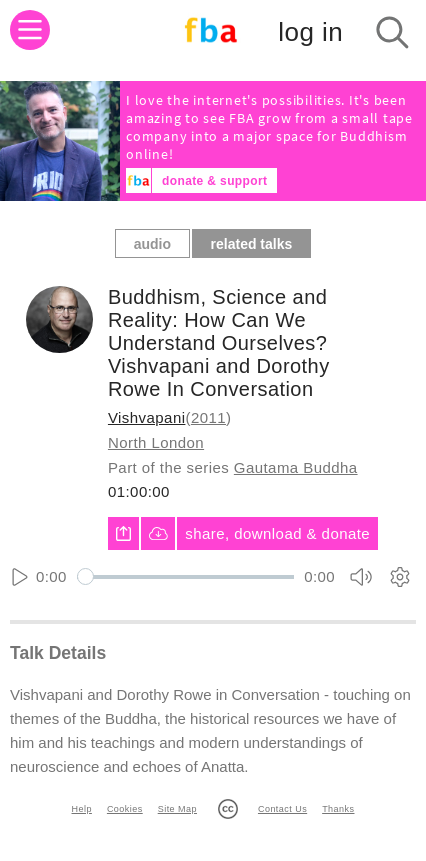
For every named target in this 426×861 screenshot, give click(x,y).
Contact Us (282, 809)
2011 (208, 417)
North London (156, 442)
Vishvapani (147, 417)
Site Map (177, 809)
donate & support (214, 181)
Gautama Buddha (296, 467)
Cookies (125, 809)
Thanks (338, 809)
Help (82, 809)
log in (310, 32)
